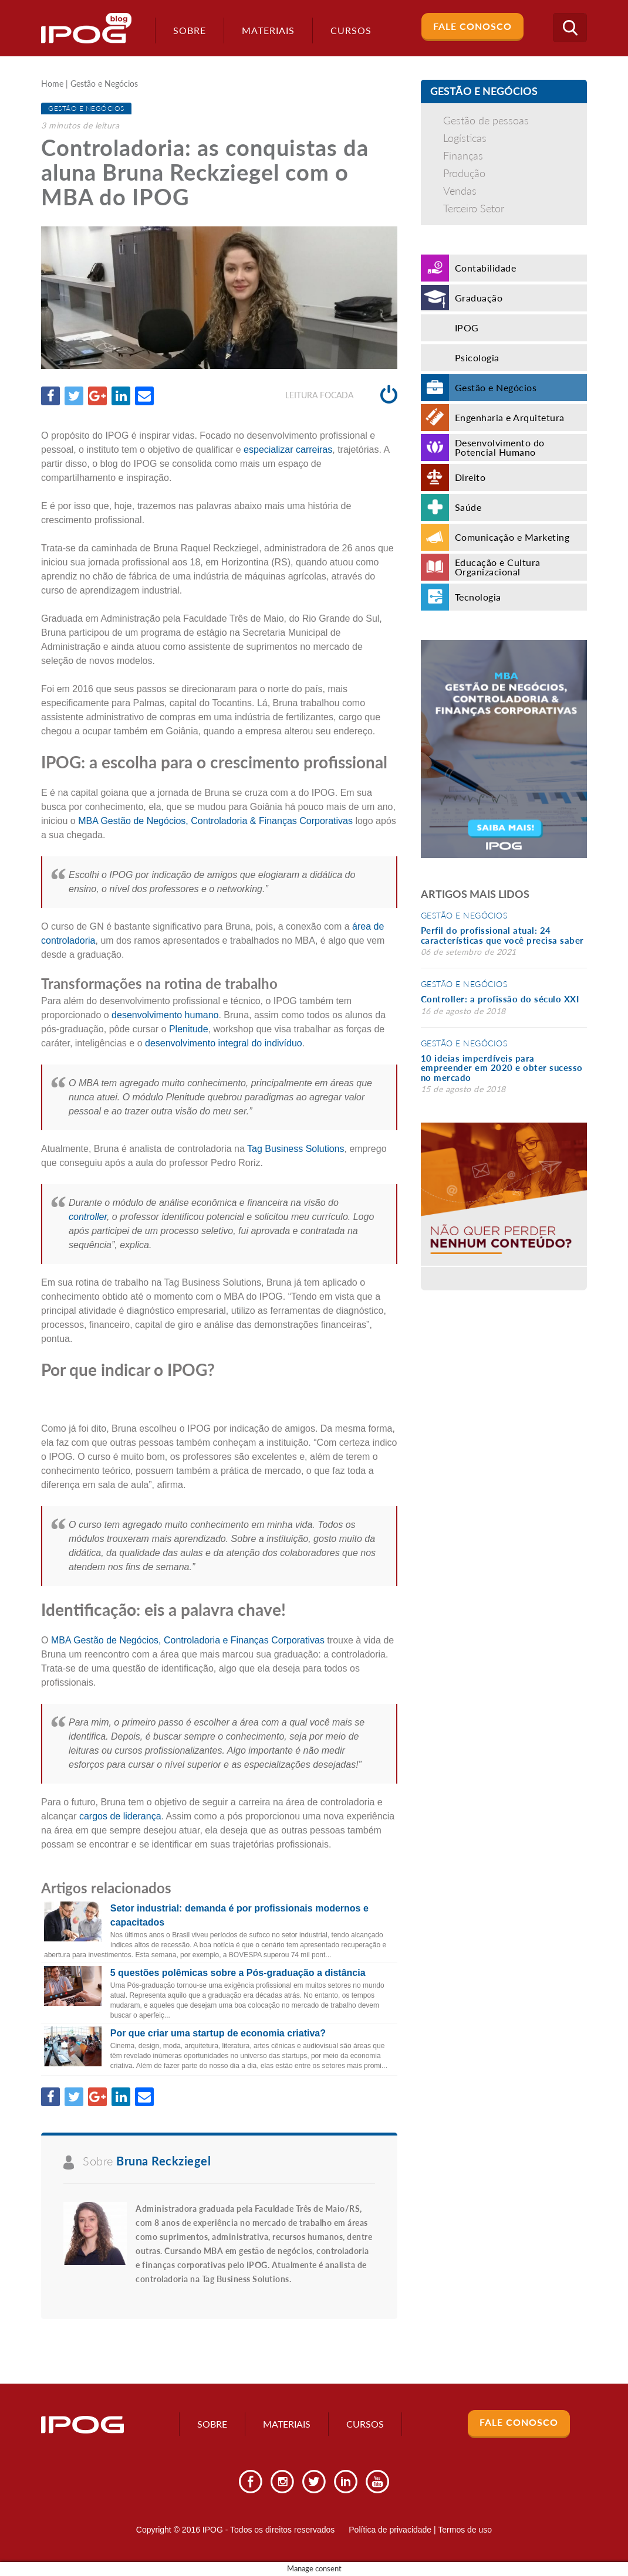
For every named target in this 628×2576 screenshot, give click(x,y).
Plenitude (188, 1029)
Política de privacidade (390, 2529)
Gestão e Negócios (104, 84)
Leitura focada (341, 395)
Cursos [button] (351, 30)
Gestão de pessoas (486, 120)
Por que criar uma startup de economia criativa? (218, 2033)
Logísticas (465, 137)
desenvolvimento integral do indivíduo (223, 1043)
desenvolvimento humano (165, 1015)
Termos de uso (465, 2529)
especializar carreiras (288, 450)
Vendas (460, 190)
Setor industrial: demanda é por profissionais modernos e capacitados (239, 1915)
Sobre (189, 30)
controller (88, 1217)
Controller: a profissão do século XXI (500, 999)
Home (52, 84)
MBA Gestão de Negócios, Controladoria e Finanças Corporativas (188, 1640)
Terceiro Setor (473, 208)
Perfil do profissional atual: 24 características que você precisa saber (502, 935)
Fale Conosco (472, 26)
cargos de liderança (120, 1816)
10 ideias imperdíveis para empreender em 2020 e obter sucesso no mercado (502, 1068)
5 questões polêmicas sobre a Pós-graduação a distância (238, 1973)
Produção (464, 173)
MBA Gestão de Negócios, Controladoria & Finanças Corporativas (215, 821)
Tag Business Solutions (295, 1149)
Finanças (463, 155)
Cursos (365, 2423)
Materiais (268, 30)
